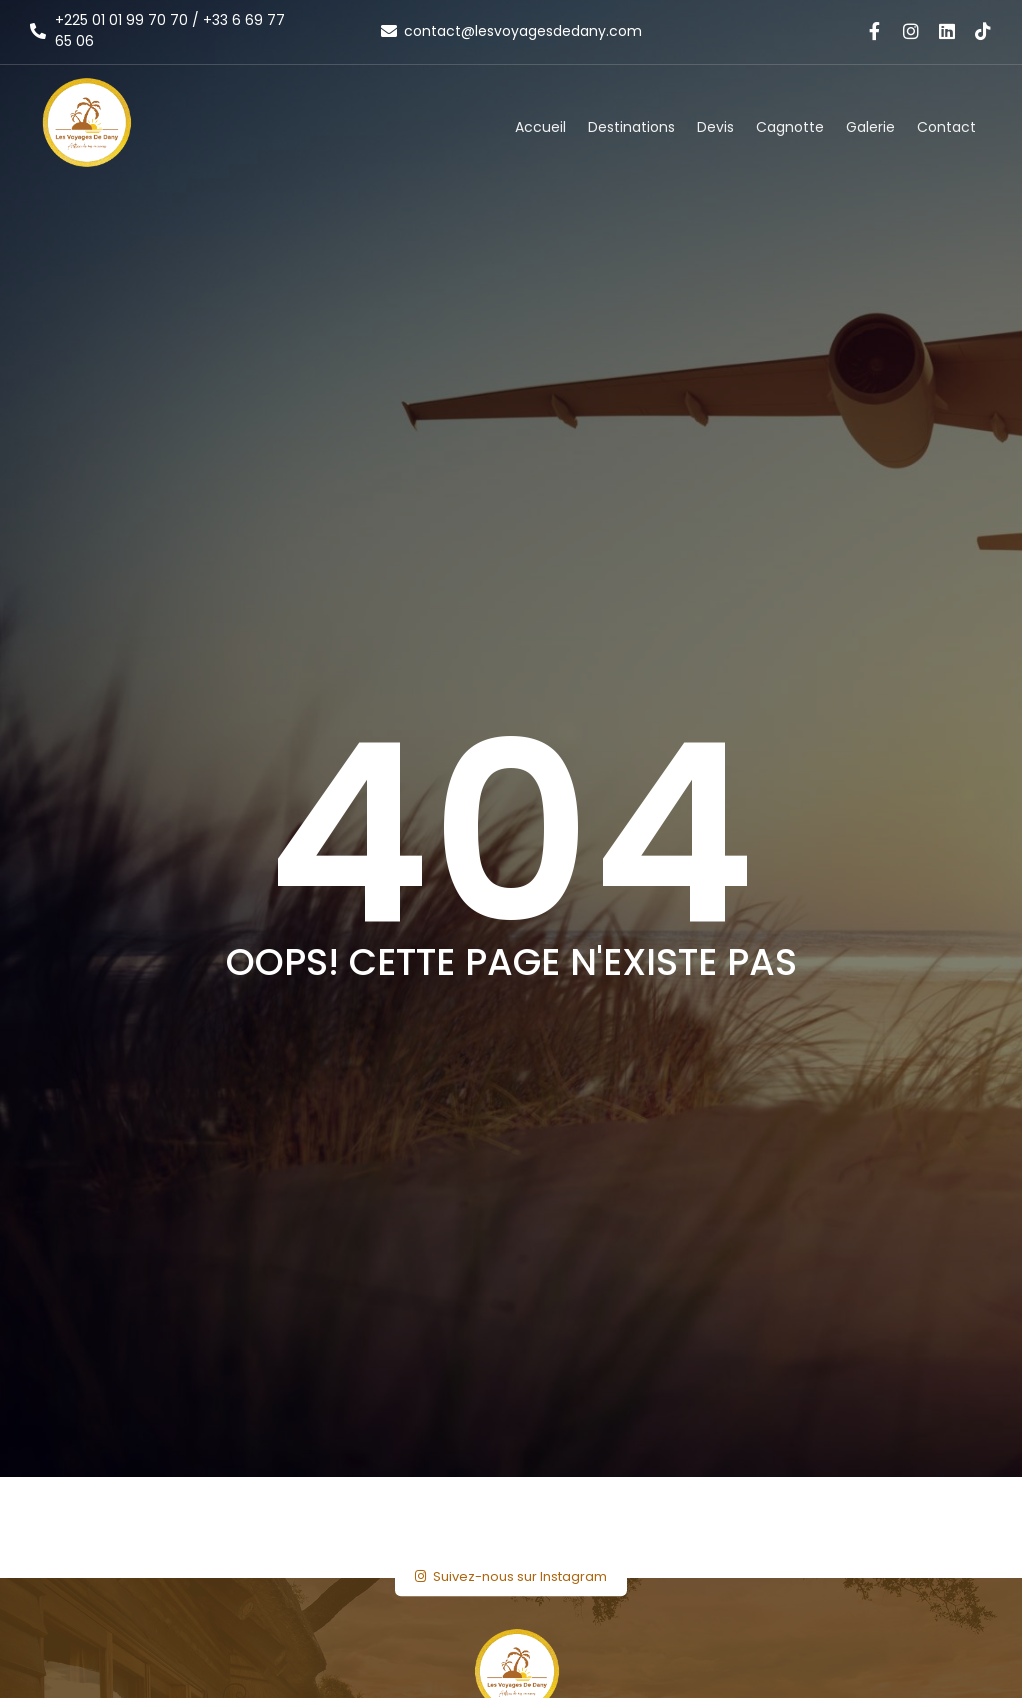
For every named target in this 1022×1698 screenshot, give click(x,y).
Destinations (631, 127)
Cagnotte (790, 127)
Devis (715, 127)
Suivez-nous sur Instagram (511, 1576)
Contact (946, 127)
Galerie (870, 127)
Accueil (540, 127)
